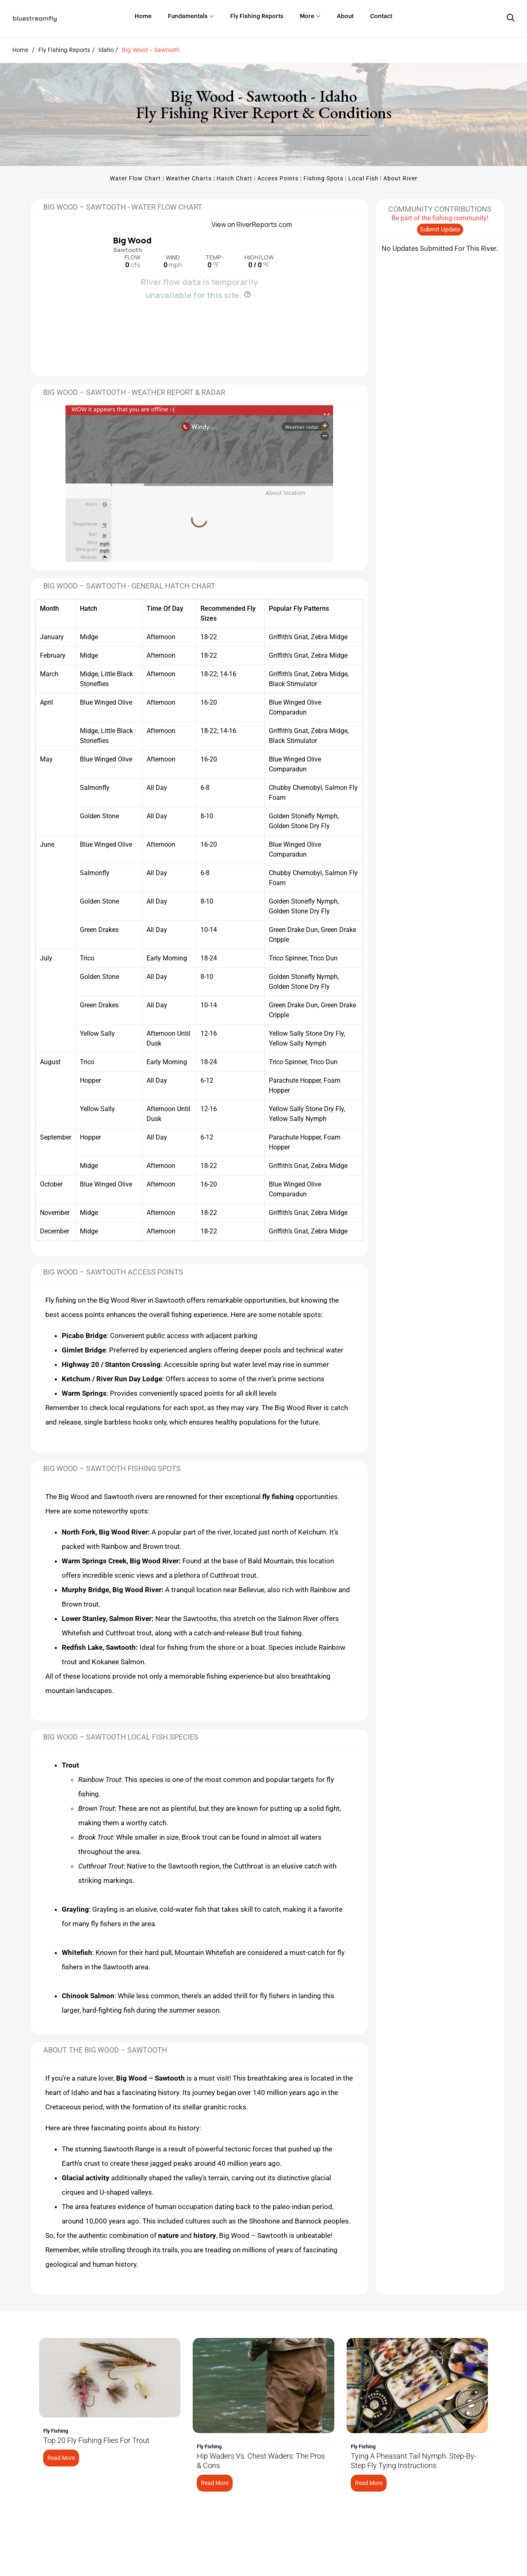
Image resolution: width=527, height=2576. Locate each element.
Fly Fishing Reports (64, 50)
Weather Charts (189, 178)
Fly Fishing (55, 2431)
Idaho (106, 50)
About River (400, 178)
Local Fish (363, 178)
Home (20, 50)
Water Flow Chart (135, 178)
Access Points (277, 178)
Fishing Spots (323, 178)
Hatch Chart (234, 178)
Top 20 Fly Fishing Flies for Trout (96, 2440)
